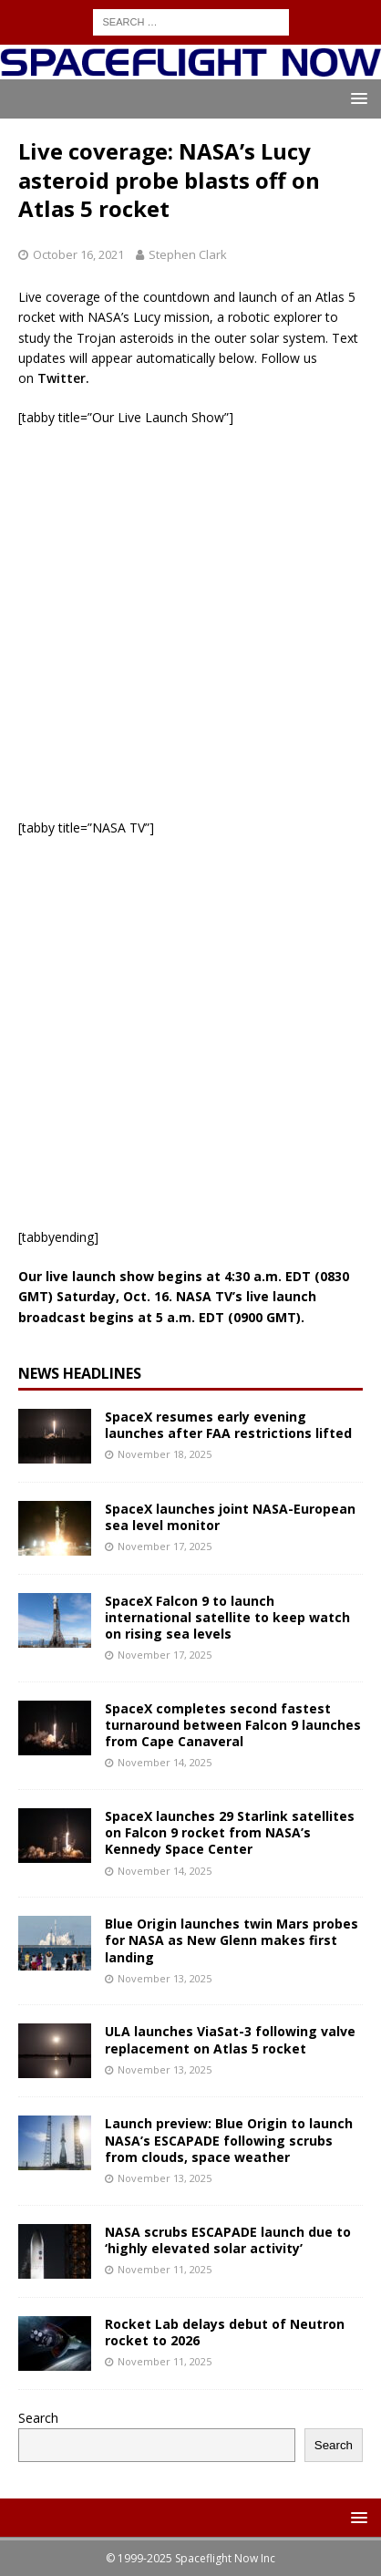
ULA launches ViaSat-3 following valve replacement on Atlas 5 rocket (230, 2039)
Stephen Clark (188, 254)
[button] (355, 98)
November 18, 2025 (164, 1454)
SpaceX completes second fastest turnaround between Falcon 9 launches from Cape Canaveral (233, 1725)
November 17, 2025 (164, 1546)
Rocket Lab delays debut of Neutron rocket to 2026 (225, 2332)
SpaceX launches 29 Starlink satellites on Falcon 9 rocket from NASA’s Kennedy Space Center (230, 1832)
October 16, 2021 (78, 254)
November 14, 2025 (164, 1762)
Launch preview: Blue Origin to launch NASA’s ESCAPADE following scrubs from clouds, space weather (229, 2140)
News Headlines (79, 1373)
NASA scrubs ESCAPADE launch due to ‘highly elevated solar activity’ (228, 2240)
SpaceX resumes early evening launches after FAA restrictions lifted (228, 1425)
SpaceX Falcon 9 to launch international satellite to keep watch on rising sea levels (227, 1617)
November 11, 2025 (164, 2269)
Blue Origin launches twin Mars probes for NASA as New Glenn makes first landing (231, 1940)
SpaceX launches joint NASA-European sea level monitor (230, 1517)
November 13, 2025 (164, 1978)
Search (38, 2417)
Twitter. (63, 378)
